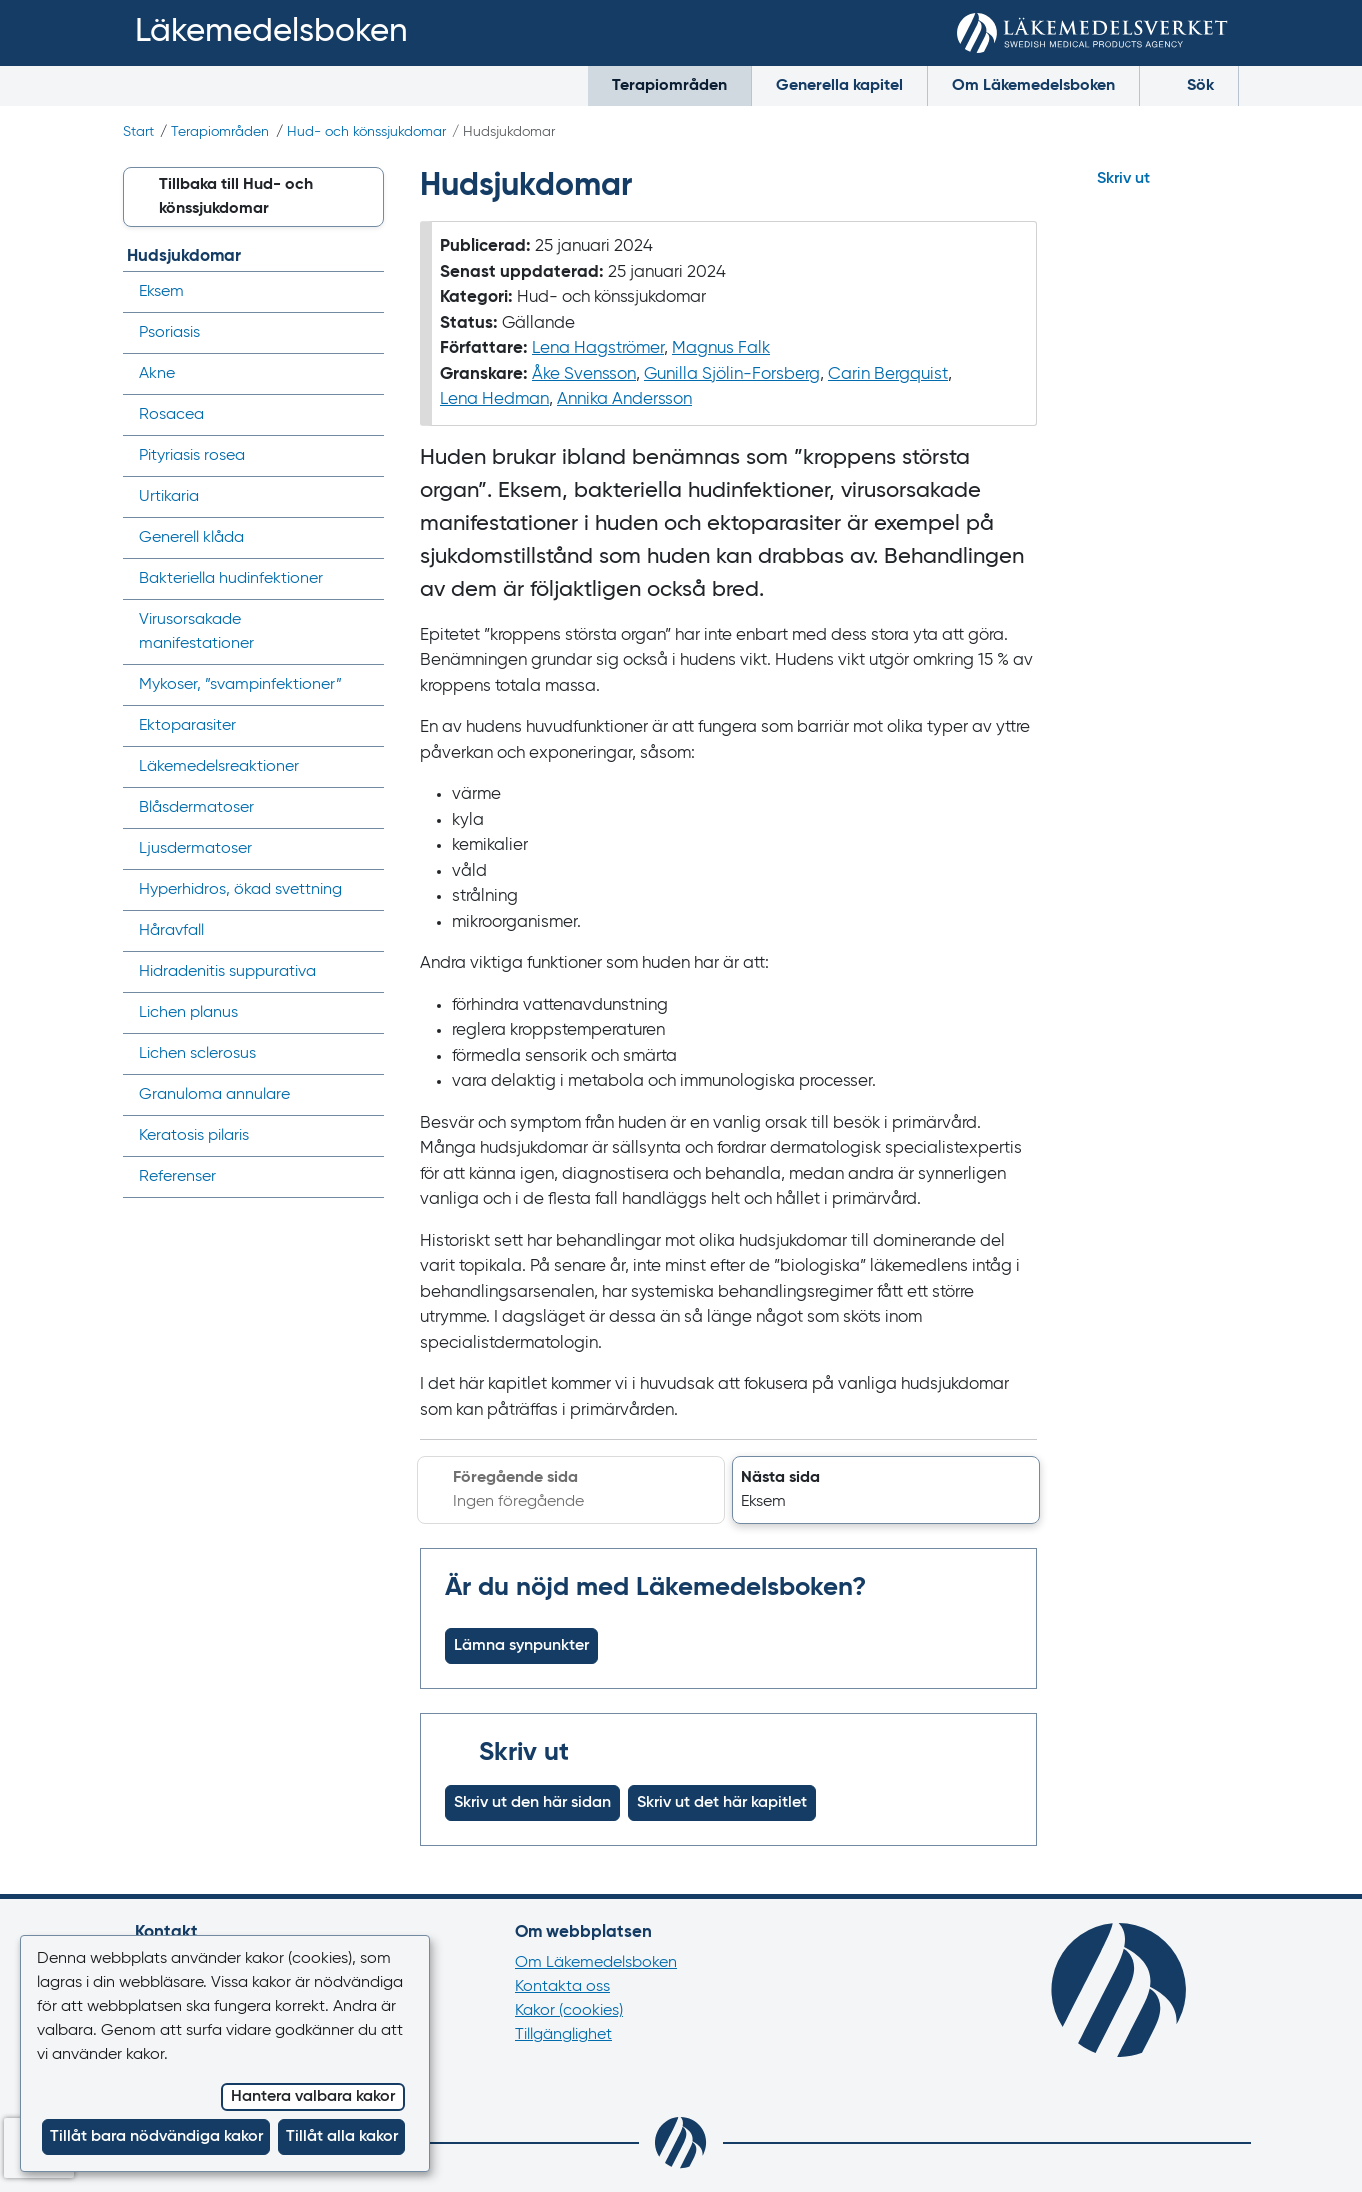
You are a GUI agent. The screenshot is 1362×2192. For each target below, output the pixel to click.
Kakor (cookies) (569, 2011)
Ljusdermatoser (195, 849)
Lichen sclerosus (197, 1054)
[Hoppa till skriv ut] (1156, 179)
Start (138, 132)
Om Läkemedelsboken (1033, 86)
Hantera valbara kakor (313, 2097)
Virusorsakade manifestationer (196, 632)
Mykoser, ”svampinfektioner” (240, 685)
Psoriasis (169, 333)
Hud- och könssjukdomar (366, 132)
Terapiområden (669, 86)
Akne (157, 374)
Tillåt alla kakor (342, 2137)
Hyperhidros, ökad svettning (240, 890)
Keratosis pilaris (194, 1136)
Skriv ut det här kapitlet (722, 1803)
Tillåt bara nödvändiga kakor (156, 2137)
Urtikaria (169, 497)
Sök (1189, 84)
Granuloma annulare (214, 1095)
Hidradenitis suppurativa (227, 972)
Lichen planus (188, 1013)
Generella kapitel (839, 86)
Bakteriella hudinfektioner (231, 579)
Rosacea (171, 415)
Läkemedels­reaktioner (219, 767)
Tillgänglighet (563, 2035)
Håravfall (171, 931)
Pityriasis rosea (192, 456)
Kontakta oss (562, 1987)
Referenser (177, 1177)
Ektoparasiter (187, 726)
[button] (886, 1490)
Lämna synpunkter (521, 1646)
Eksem (161, 292)
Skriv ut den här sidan (532, 1803)
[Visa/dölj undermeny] (362, 292)
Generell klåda (191, 538)
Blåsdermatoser (196, 808)
